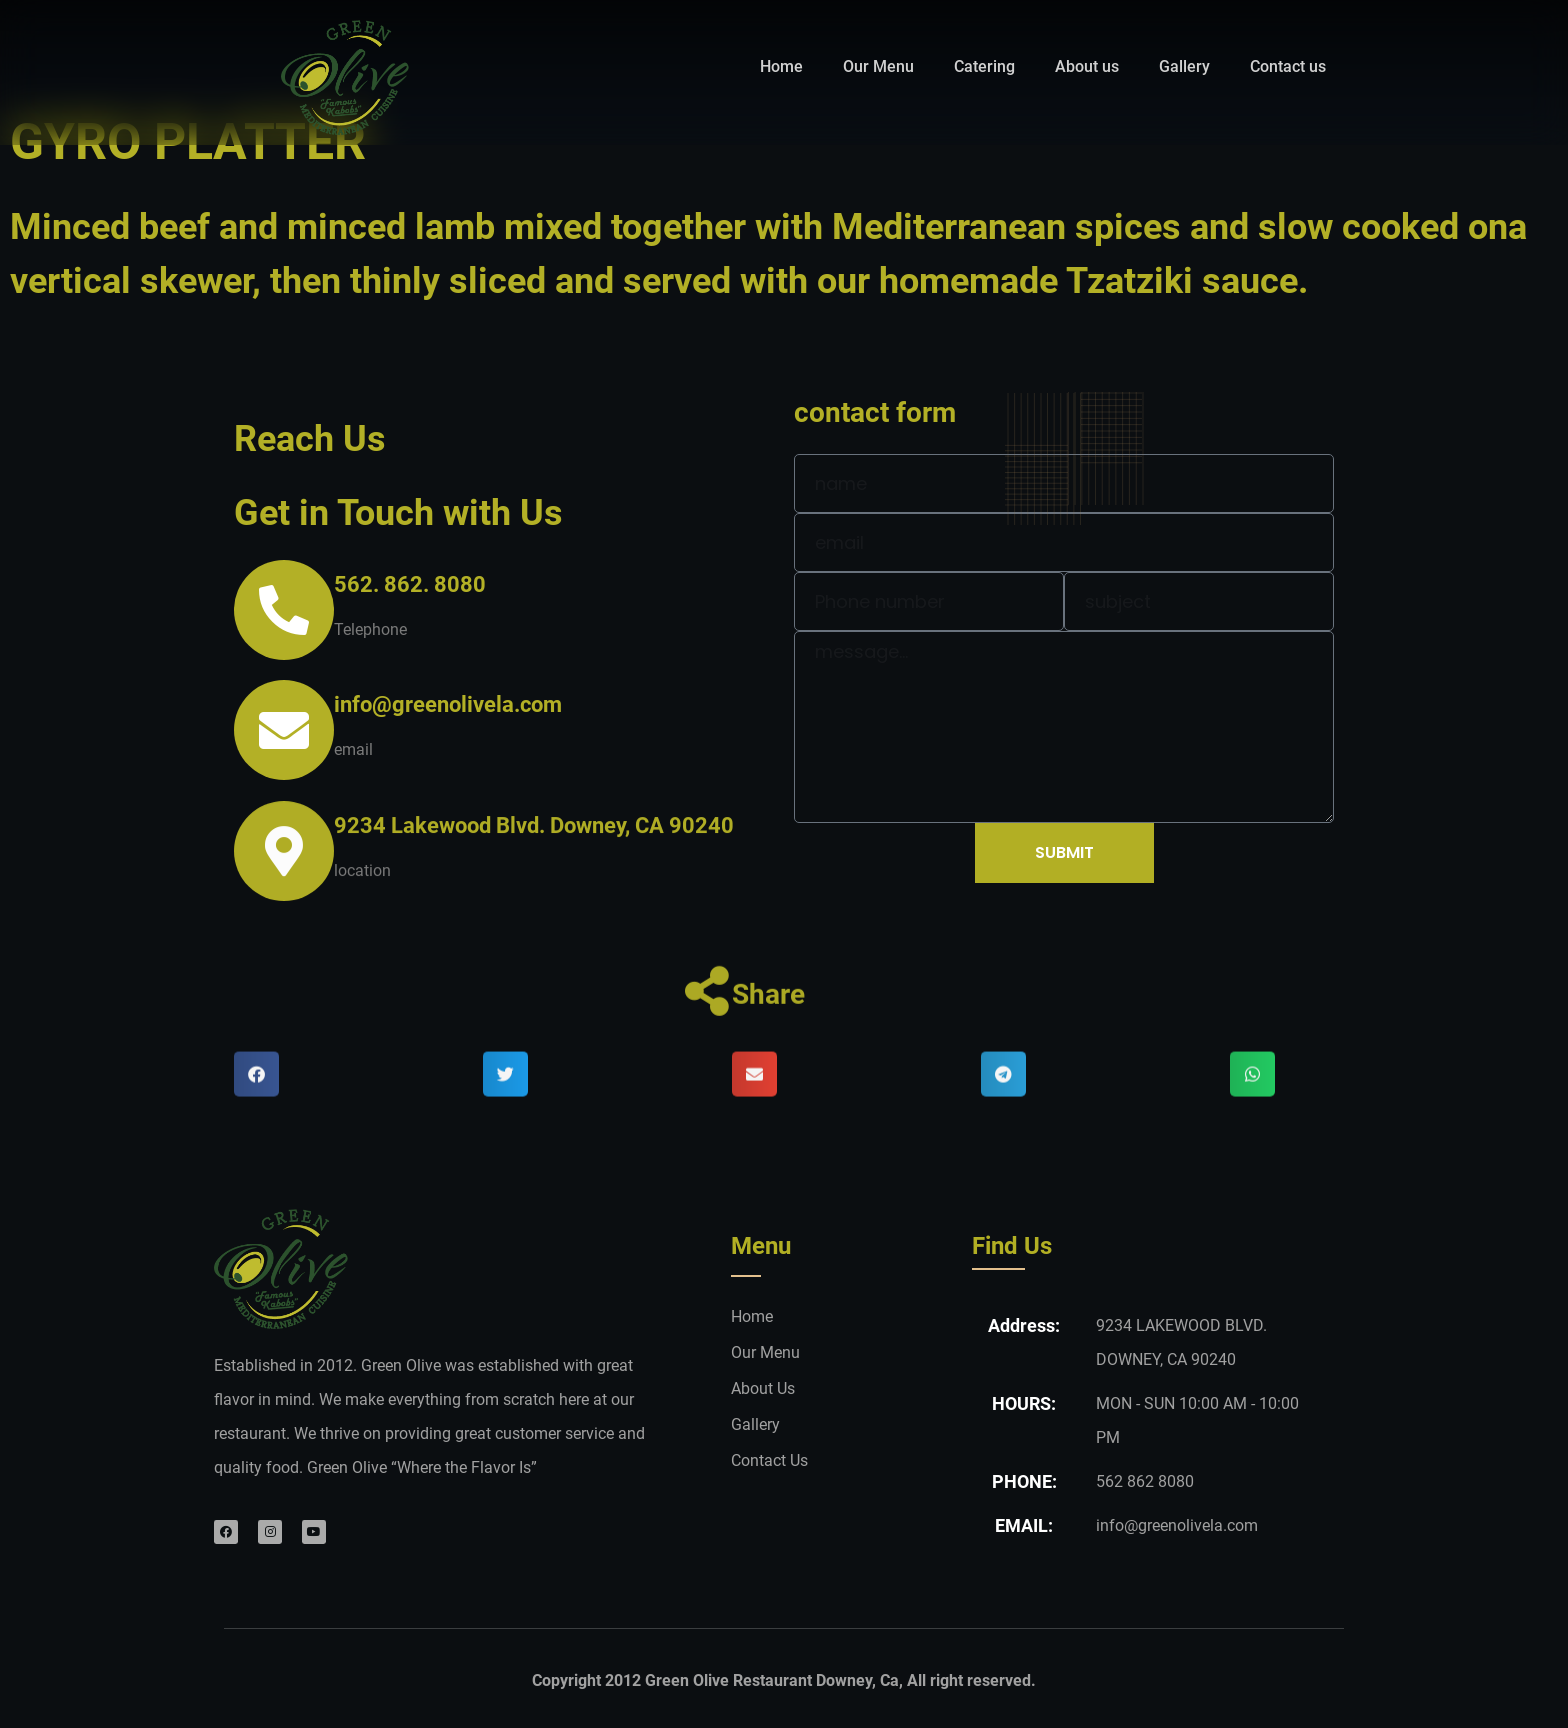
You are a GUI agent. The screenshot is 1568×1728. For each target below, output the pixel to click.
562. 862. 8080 (410, 584)
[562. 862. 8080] (284, 610)
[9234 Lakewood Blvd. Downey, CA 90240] (284, 889)
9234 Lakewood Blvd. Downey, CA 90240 (534, 863)
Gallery (1184, 66)
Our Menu (878, 66)
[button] (256, 1111)
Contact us (1288, 66)
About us (1087, 66)
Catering (984, 66)
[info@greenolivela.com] (284, 730)
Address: (1024, 1325)
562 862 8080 (1145, 1481)
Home (781, 66)
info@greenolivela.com (448, 704)
